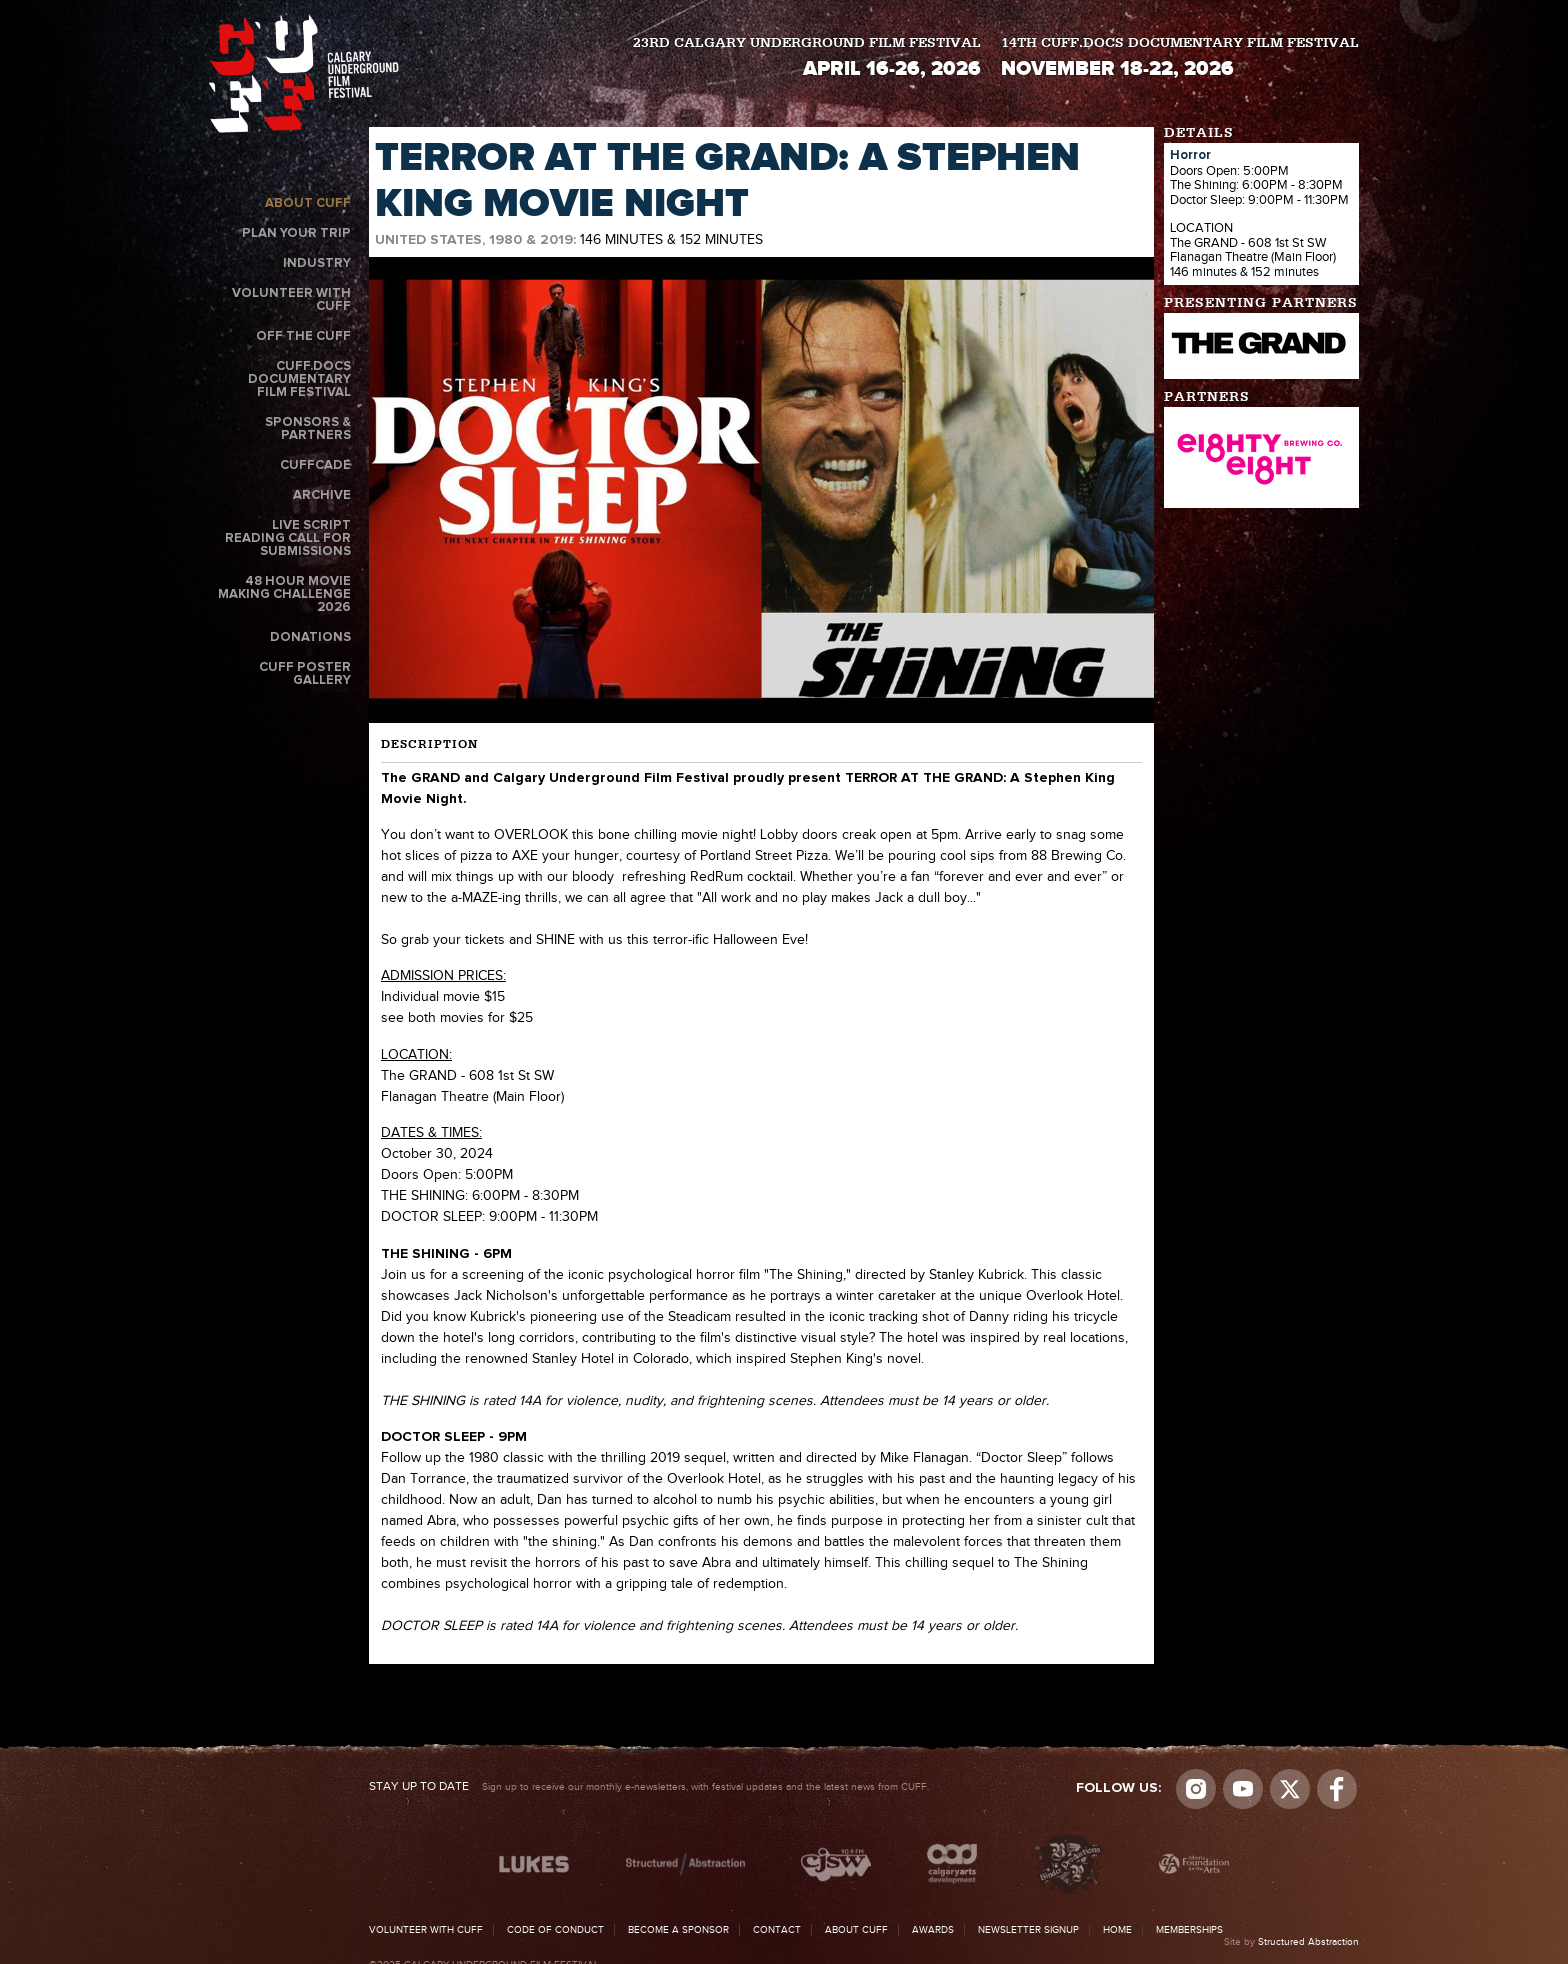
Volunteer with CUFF (291, 300)
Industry (317, 263)
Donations (310, 637)
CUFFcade (315, 465)
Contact (777, 1930)
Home (1117, 1930)
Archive (322, 495)
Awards (933, 1930)
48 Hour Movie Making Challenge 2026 (284, 594)
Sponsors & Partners (308, 429)
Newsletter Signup (1028, 1930)
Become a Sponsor (678, 1930)
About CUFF (308, 203)
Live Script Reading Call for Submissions (288, 538)
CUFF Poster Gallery (305, 674)
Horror (1190, 155)
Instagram (1196, 1789)
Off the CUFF (303, 336)
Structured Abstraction (1308, 1942)
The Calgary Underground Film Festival (304, 73)
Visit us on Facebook (1337, 1789)
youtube (1243, 1789)
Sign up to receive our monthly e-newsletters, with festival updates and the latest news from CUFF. (649, 1787)
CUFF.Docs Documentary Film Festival (299, 379)
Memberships (1189, 1930)
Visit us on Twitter (1290, 1789)
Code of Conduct (555, 1930)
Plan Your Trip (296, 233)
